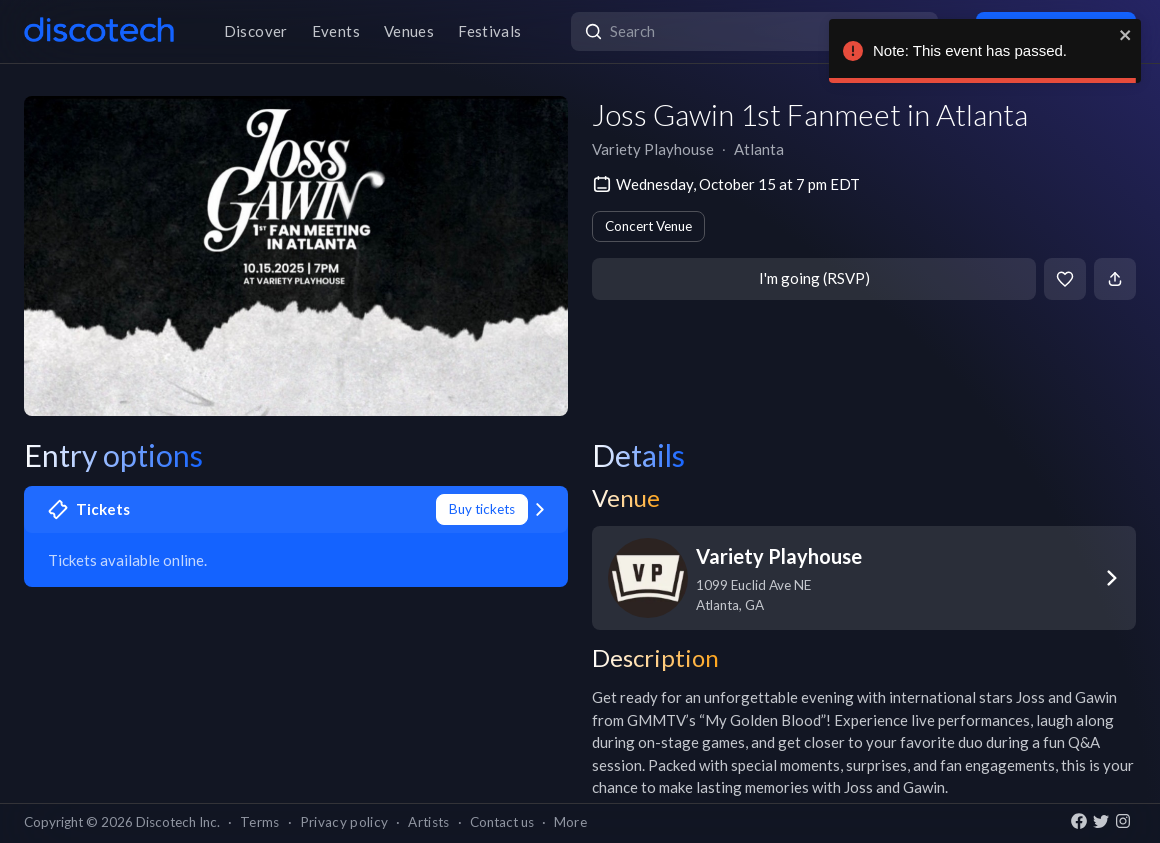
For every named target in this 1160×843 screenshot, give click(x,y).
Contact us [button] (502, 822)
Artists (428, 822)
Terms (260, 822)
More (570, 822)
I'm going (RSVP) (814, 278)
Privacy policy (344, 822)
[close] (1123, 35)
